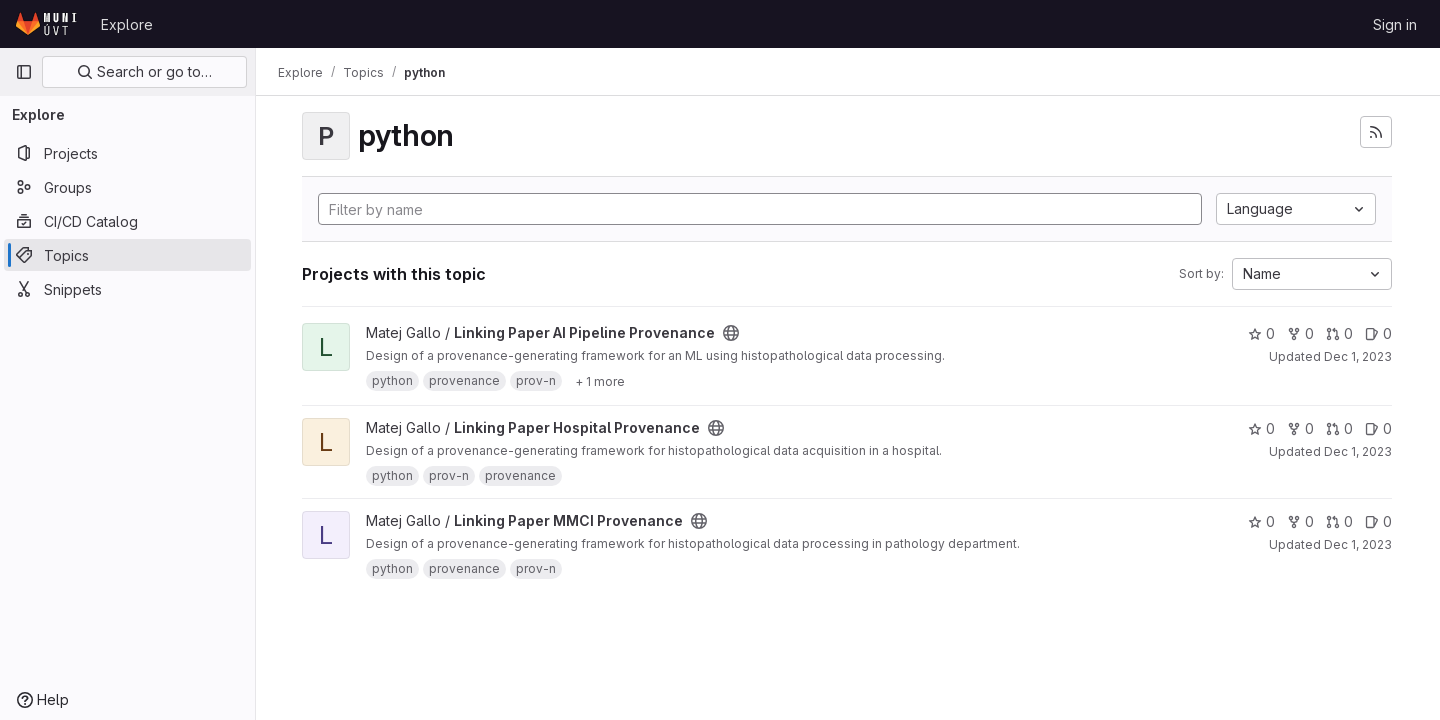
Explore (127, 24)
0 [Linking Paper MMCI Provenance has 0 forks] (1300, 521)
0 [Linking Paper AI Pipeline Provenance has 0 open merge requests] (1339, 333)
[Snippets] (127, 289)
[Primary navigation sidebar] (24, 72)
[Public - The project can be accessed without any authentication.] (733, 333)
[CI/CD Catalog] (127, 221)
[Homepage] (48, 24)
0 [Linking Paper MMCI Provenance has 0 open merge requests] (1339, 521)
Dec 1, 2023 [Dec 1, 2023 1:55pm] (1358, 544)
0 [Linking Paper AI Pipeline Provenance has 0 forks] (1300, 333)
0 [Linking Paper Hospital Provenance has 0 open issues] (1378, 428)
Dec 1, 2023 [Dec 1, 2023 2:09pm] (1358, 451)
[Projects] (127, 153)
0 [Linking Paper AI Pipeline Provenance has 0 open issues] (1378, 333)
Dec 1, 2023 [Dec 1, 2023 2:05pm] (1358, 356)
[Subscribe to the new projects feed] (1376, 132)
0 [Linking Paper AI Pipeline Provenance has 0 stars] (1261, 333)
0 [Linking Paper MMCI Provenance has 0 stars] (1261, 521)
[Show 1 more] (602, 381)
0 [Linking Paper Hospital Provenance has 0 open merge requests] (1339, 428)
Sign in (1395, 24)
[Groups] (127, 187)
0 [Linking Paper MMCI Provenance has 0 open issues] (1378, 521)
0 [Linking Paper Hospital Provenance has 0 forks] (1300, 428)
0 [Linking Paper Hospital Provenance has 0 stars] (1261, 428)
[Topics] (127, 255)
